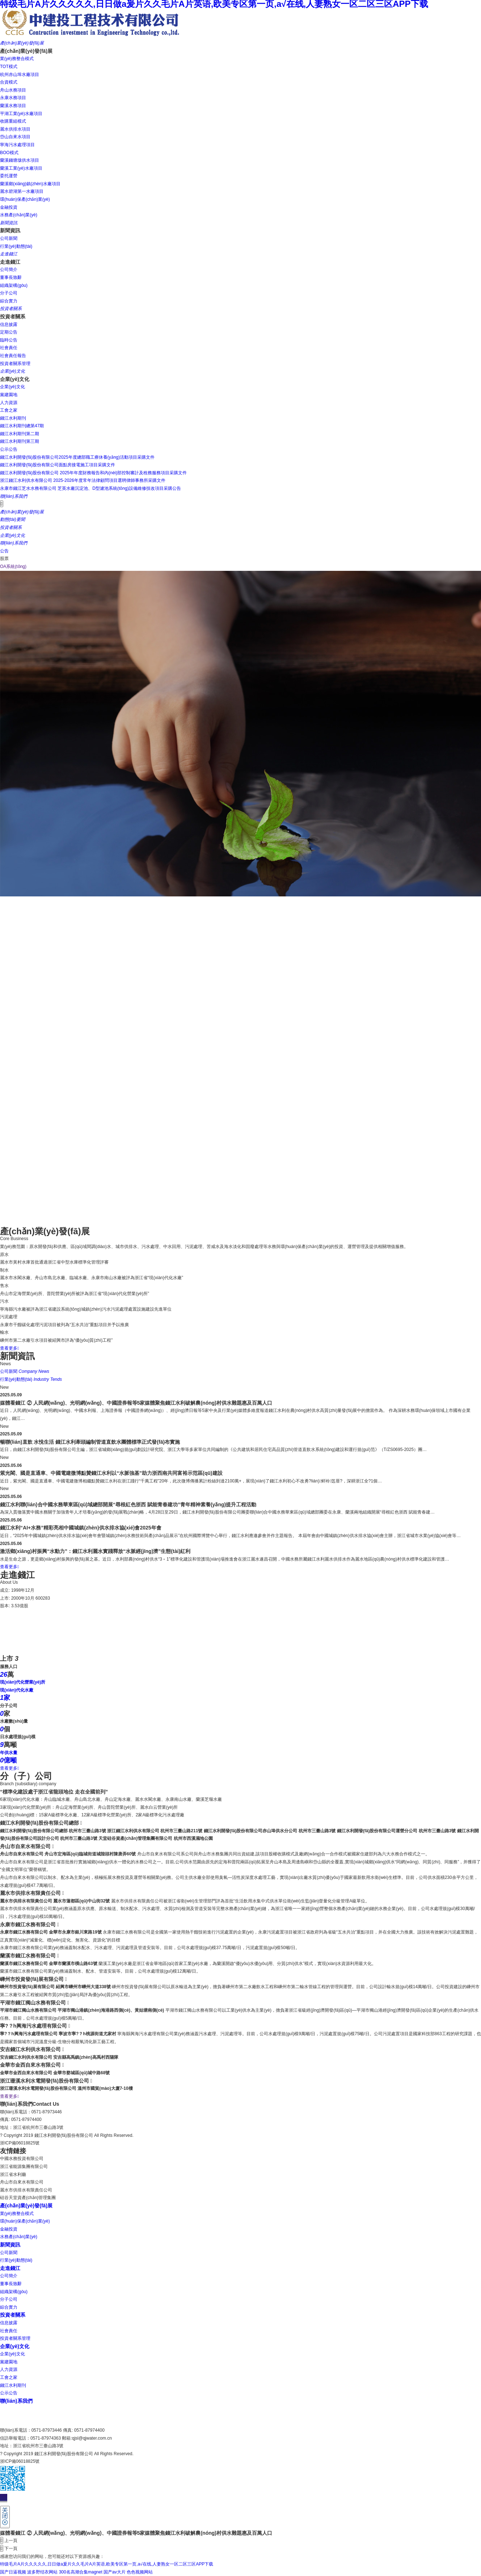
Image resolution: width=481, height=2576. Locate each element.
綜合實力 (8, 2307)
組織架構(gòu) (14, 2291)
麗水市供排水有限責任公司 (26, 2190)
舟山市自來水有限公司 (21, 2182)
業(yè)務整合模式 (17, 2213)
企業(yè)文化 (14, 2346)
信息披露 (8, 2322)
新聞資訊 (10, 2245)
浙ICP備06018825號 (19, 2143)
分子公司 (8, 2299)
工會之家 (8, 2377)
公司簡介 (8, 2275)
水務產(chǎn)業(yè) (18, 2236)
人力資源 (8, 2369)
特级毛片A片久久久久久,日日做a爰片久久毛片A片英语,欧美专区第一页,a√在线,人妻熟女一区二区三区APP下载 (106, 2564)
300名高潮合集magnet (80, 2572)
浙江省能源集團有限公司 (24, 2166)
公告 (4, 550)
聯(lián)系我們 (16, 2401)
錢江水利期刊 (13, 2385)
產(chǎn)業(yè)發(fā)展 (26, 2205)
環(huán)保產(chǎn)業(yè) (25, 2221)
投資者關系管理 (15, 2338)
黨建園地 (8, 2361)
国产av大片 (115, 2572)
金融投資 (8, 2229)
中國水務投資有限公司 (21, 2158)
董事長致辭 (11, 2283)
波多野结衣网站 (42, 2572)
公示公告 (8, 2392)
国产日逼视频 (13, 2572)
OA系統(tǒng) (13, 566)
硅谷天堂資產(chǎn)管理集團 (28, 2197)
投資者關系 (12, 2315)
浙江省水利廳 (13, 2174)
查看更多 (9, 1348)
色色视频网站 (140, 2572)
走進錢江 (10, 2268)
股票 (4, 558)
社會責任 (8, 2330)
